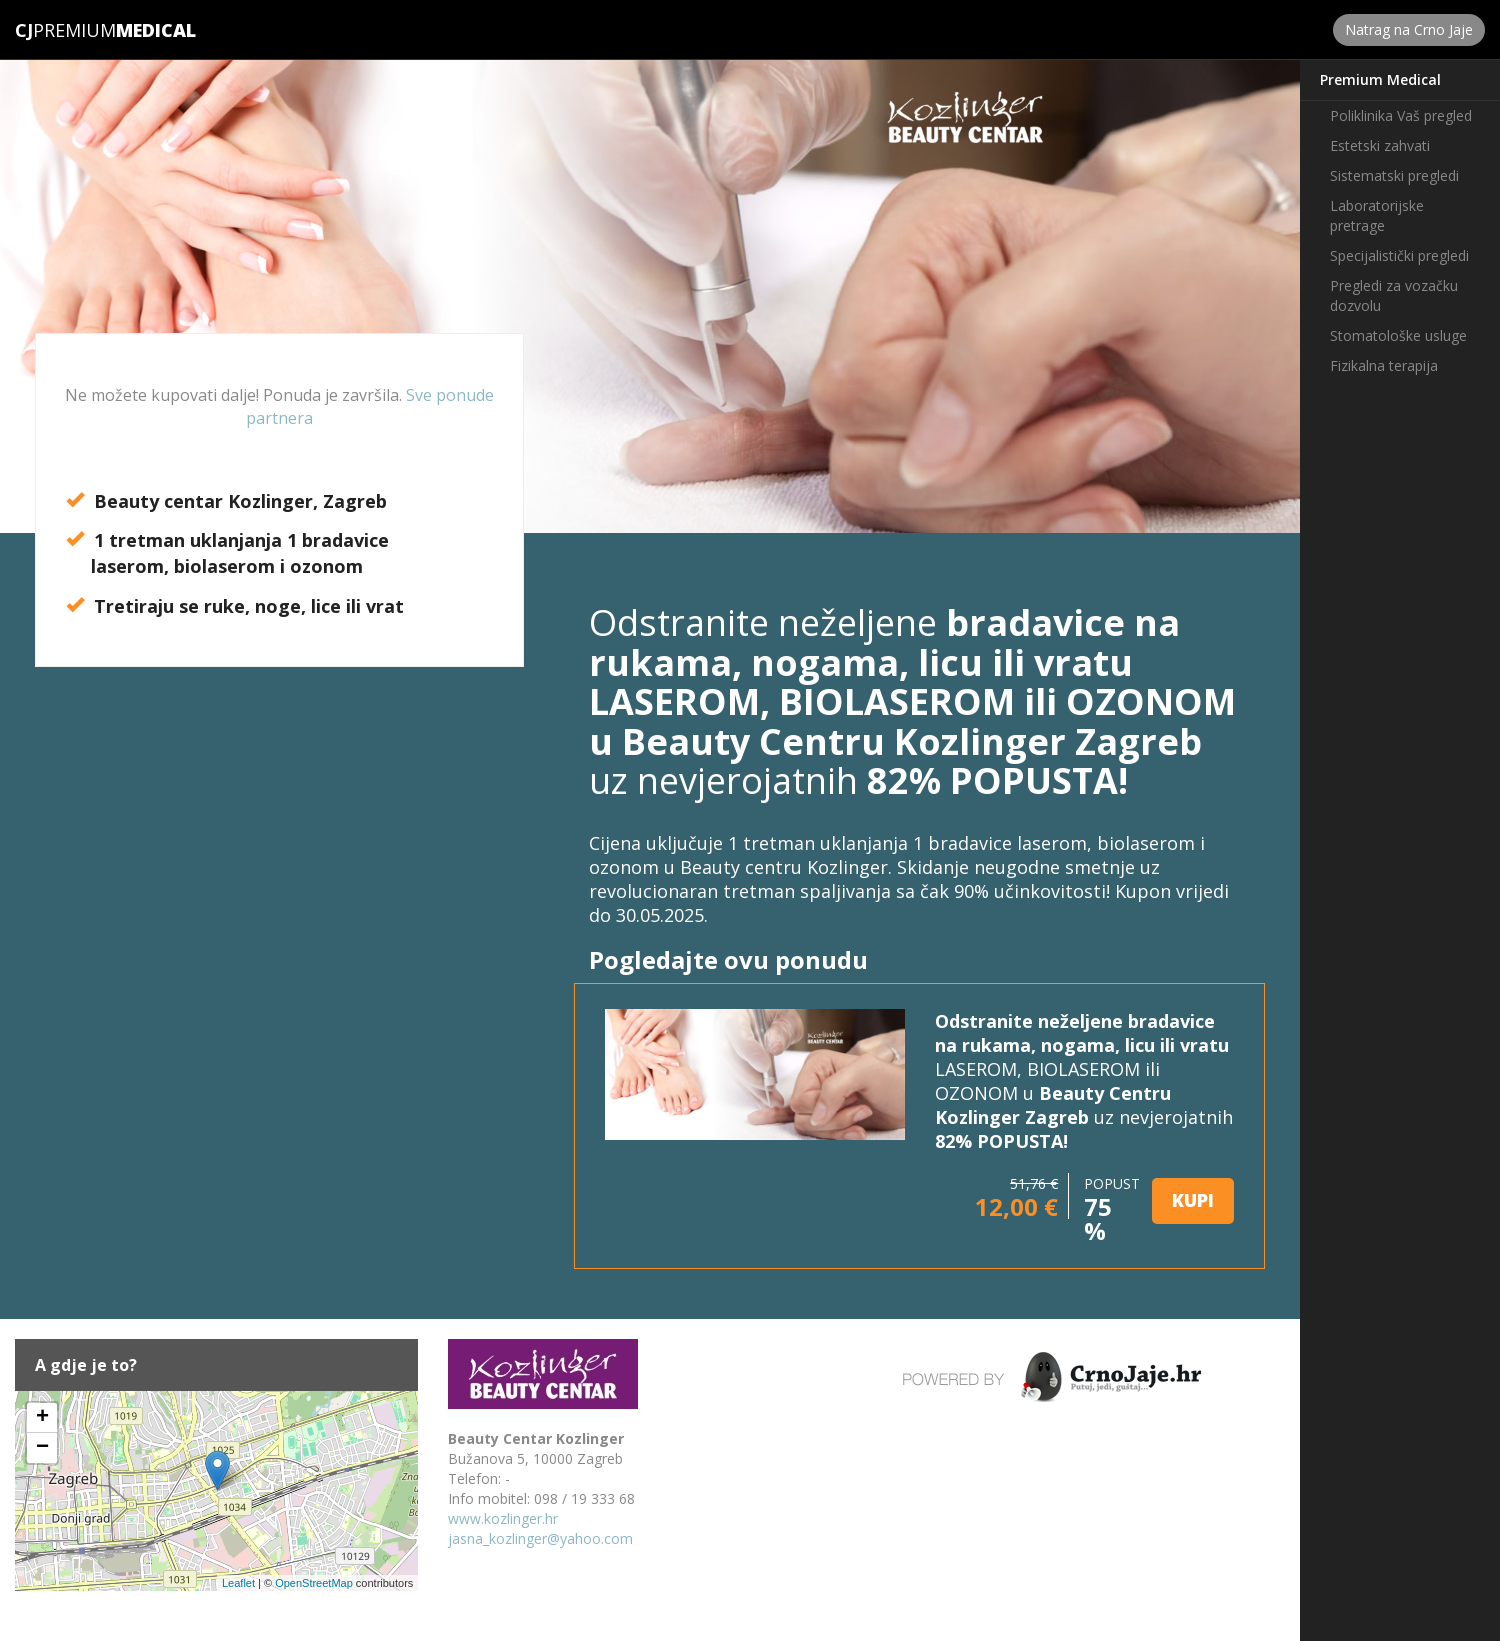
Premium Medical (1380, 79)
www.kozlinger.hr (503, 1518)
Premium (65, 30)
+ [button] (42, 1418)
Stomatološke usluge (1398, 335)
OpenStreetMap (314, 1583)
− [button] (42, 1448)
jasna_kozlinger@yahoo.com (540, 1538)
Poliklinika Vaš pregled (1401, 115)
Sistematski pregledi (1394, 175)
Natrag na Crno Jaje (1409, 29)
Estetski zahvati (1380, 145)
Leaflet (238, 1583)
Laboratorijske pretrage (1377, 215)
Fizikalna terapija (1384, 365)
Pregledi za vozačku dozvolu (1394, 295)
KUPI (1193, 1200)
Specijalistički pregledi (1399, 255)
